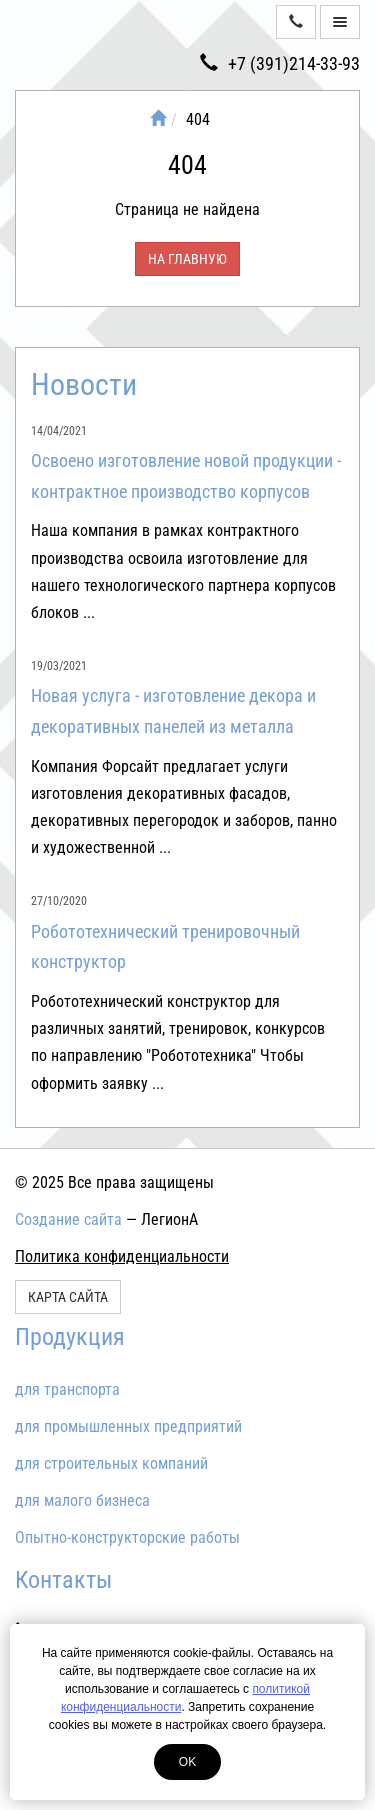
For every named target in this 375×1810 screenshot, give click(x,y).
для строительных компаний (111, 1463)
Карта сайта (68, 1297)
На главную (187, 259)
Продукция (70, 1337)
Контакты (63, 1580)
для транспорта (67, 1389)
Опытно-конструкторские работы (127, 1537)
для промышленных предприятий (128, 1426)
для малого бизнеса (82, 1500)
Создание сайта (68, 1219)
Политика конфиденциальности (122, 1256)
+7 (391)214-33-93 (280, 63)
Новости (84, 384)
